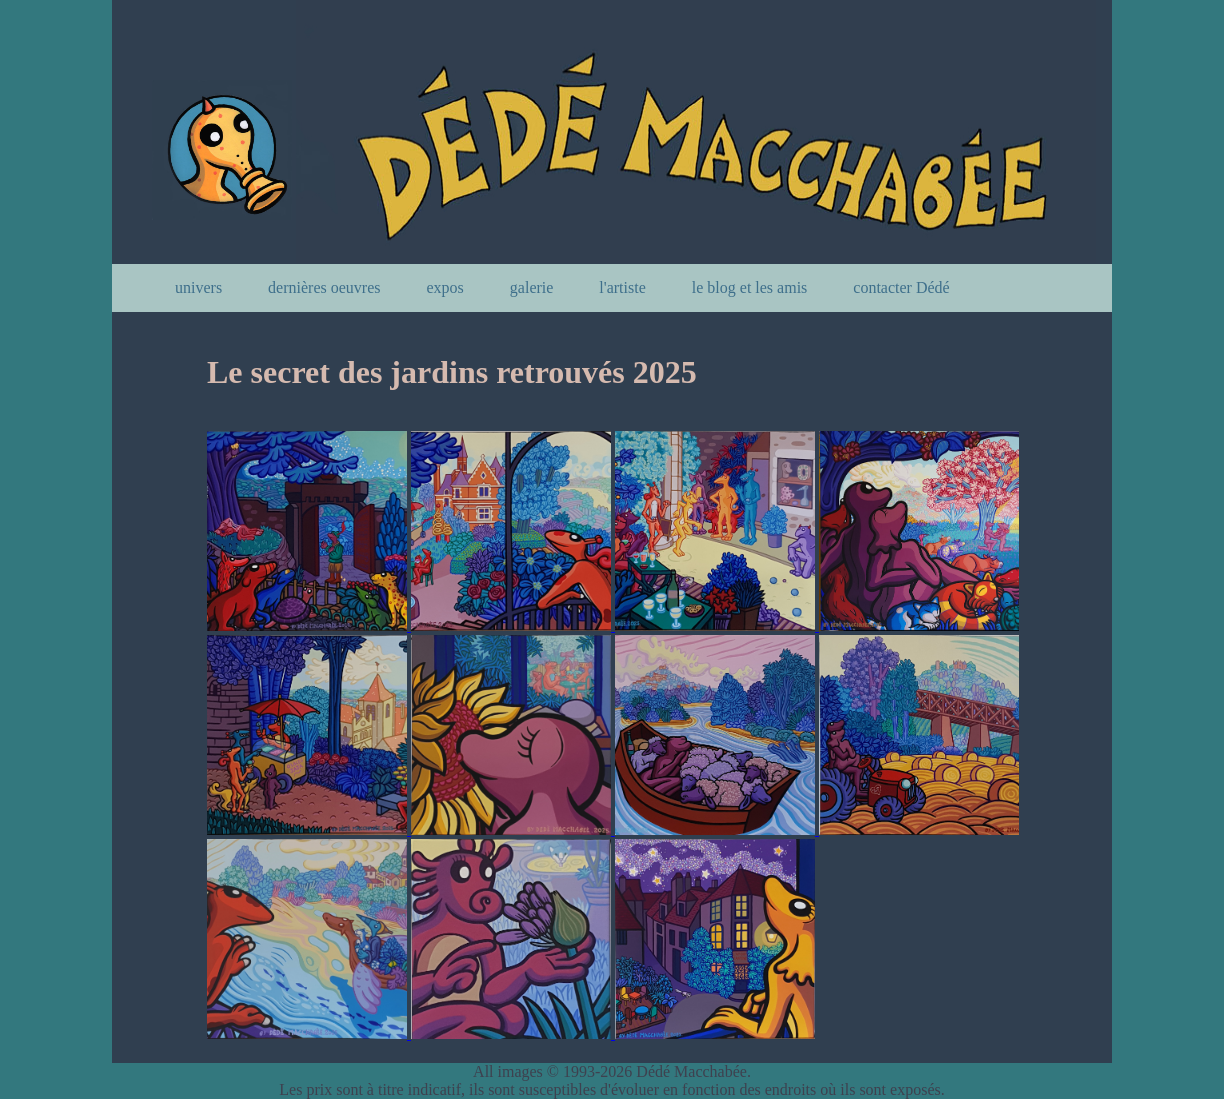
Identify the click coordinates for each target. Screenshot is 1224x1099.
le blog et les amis (750, 287)
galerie (532, 287)
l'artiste (622, 287)
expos (445, 287)
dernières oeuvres (324, 287)
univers (198, 287)
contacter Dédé (901, 287)
